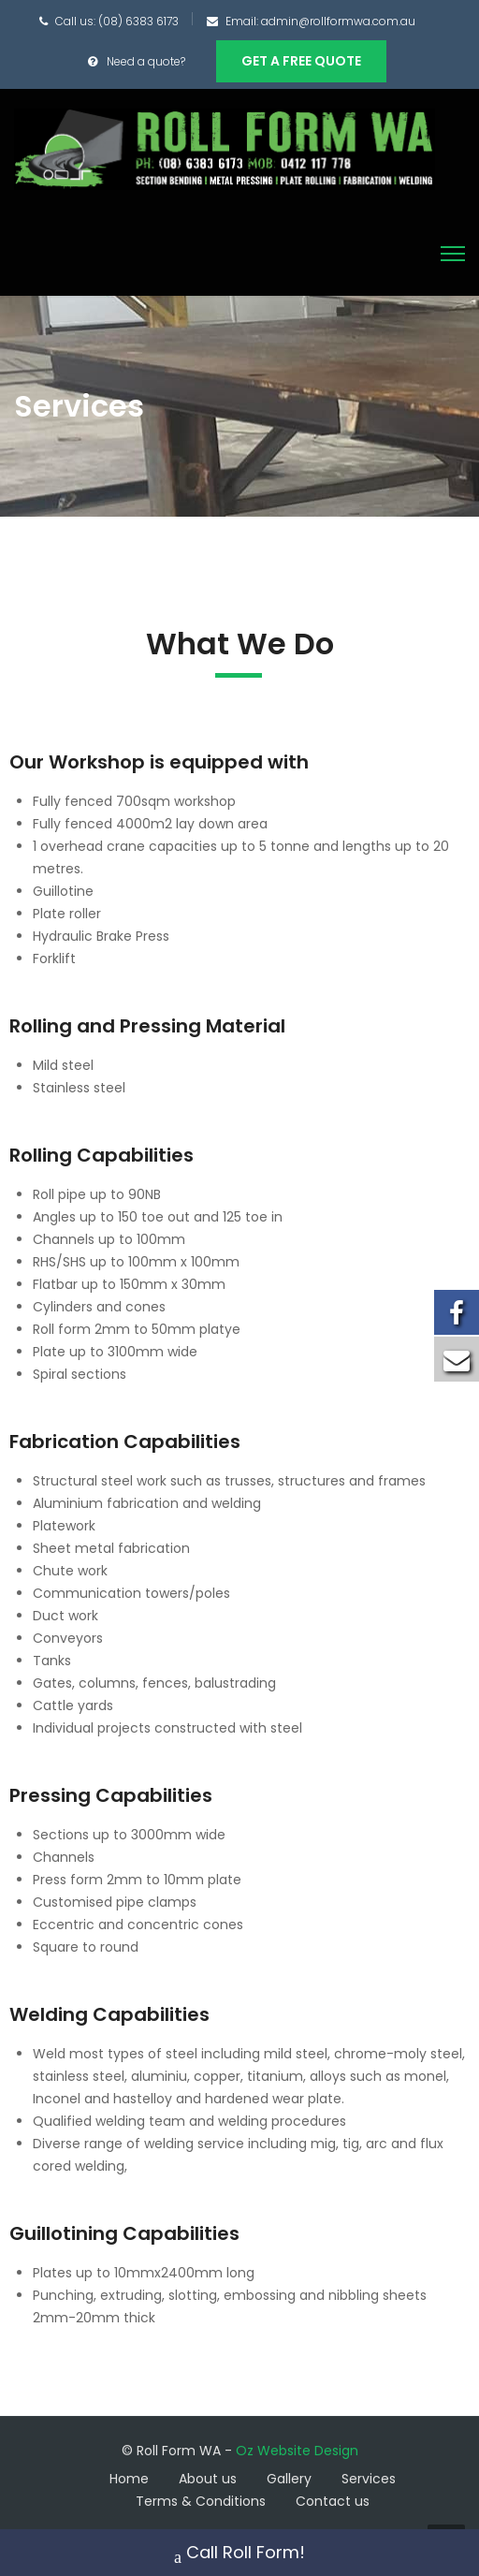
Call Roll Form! (239, 2554)
